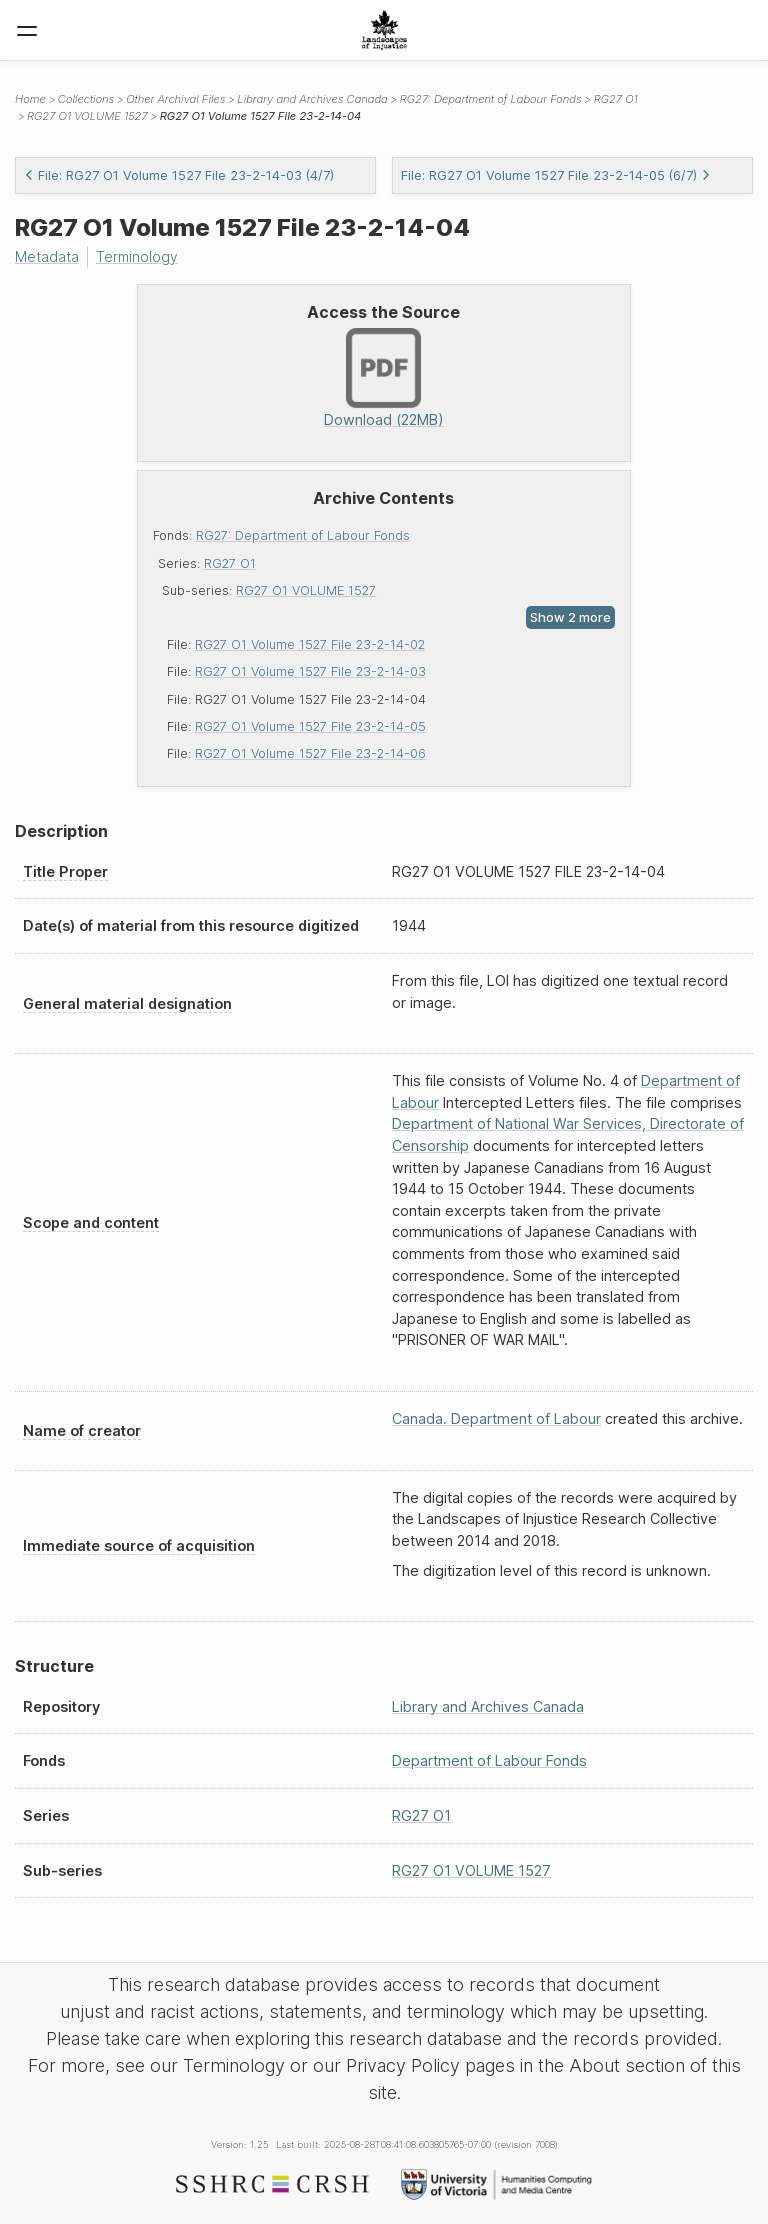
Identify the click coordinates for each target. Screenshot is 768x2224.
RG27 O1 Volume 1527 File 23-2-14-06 (310, 753)
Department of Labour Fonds (489, 1760)
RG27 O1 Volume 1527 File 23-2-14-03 (310, 671)
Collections (86, 99)
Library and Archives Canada (312, 99)
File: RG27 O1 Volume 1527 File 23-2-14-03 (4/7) (179, 175)
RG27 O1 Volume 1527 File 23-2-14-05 (310, 725)
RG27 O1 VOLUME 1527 (306, 589)
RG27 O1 (230, 562)
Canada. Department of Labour (496, 1418)
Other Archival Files (175, 99)
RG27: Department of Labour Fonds (303, 535)
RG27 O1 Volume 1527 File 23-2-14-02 (310, 644)
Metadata (48, 256)
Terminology (140, 256)
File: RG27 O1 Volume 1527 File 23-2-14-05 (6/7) (556, 175)
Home (30, 99)
